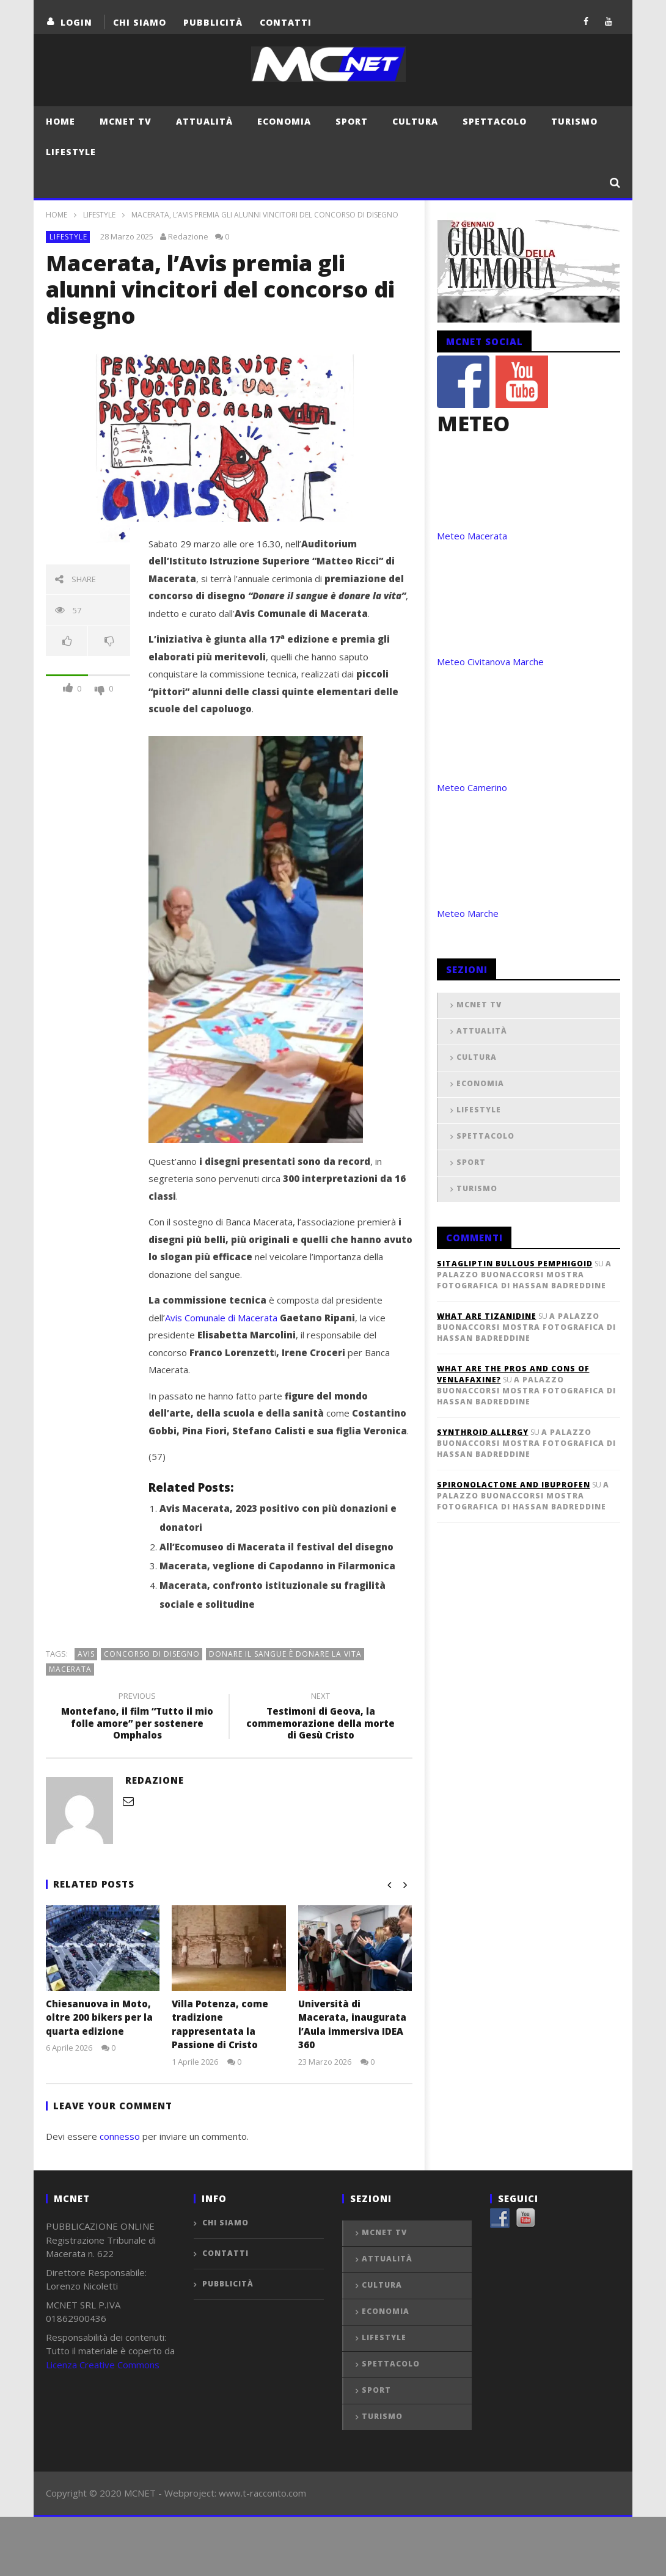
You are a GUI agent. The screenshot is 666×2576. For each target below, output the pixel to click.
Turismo (574, 121)
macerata (70, 1669)
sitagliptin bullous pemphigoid (515, 1263)
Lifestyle (71, 152)
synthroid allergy (483, 1432)
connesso (120, 2136)
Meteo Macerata (472, 536)
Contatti (286, 22)
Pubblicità (213, 22)
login (76, 22)
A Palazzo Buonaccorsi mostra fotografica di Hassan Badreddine (524, 1274)
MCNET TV (126, 121)
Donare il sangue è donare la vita (285, 1654)
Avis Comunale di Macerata (221, 1318)
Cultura (415, 121)
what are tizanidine (486, 1316)
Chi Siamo (139, 22)
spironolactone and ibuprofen (513, 1485)
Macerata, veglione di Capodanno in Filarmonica (277, 1566)
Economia (284, 121)
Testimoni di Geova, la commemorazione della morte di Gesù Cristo (320, 1718)
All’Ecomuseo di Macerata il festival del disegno (276, 1547)
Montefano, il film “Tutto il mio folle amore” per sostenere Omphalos (137, 1718)
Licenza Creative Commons (102, 2365)
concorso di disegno (152, 1654)
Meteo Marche (468, 913)
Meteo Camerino (472, 787)
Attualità (204, 121)
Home (60, 121)
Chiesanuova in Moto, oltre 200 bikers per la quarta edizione (99, 2017)
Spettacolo (495, 121)
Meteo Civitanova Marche (490, 661)
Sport (351, 121)
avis (86, 1654)
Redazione (188, 236)
